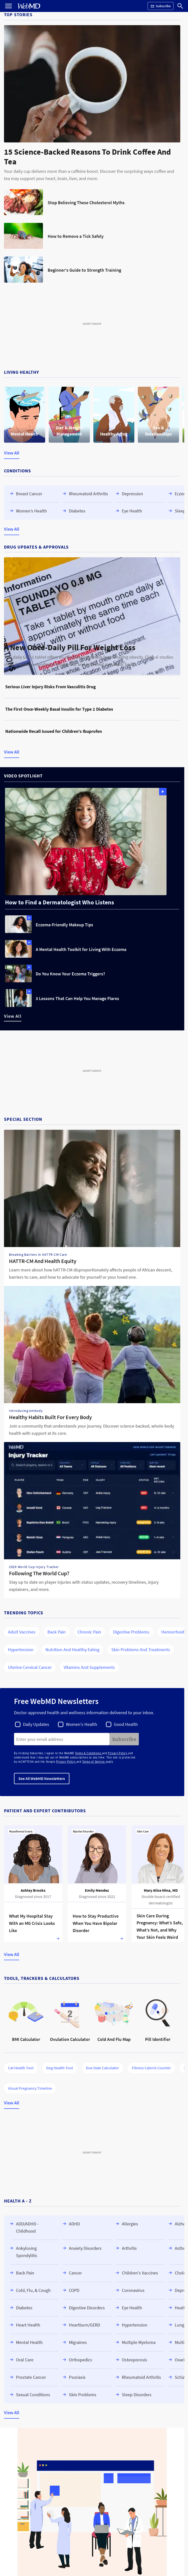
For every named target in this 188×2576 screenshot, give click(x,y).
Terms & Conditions (88, 1753)
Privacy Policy (118, 1753)
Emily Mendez (97, 1890)
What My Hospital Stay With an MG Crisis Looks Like (32, 1923)
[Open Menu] (8, 6)
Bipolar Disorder (83, 1831)
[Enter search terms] (62, 1739)
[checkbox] (32, 1724)
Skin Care (143, 1831)
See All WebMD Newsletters (41, 1778)
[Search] (180, 6)
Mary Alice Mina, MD (161, 1890)
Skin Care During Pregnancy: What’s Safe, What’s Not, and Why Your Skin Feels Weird (160, 1926)
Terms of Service (94, 1761)
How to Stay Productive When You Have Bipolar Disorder (96, 1923)
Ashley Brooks (33, 1890)
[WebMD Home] (29, 6)
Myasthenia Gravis (20, 1831)
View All (11, 453)
